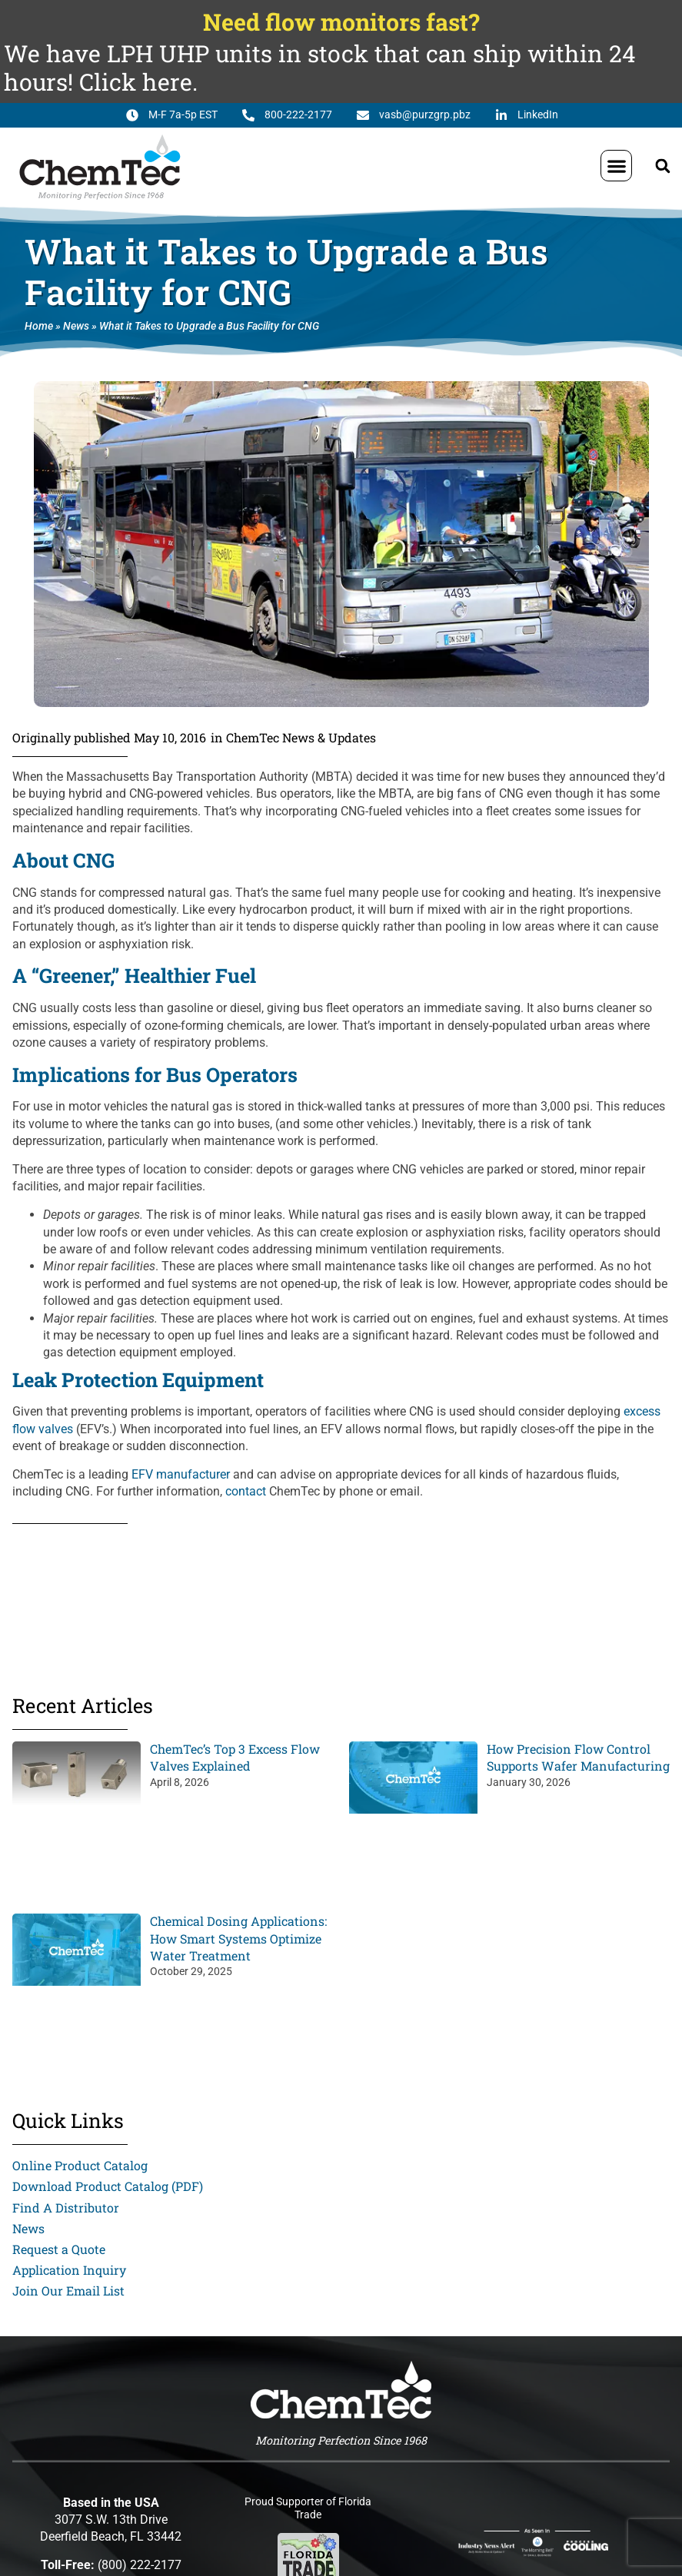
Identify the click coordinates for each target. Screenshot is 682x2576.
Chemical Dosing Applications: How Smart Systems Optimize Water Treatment (238, 1938)
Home (39, 326)
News (76, 326)
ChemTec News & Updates (301, 737)
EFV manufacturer (180, 1474)
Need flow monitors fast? (341, 21)
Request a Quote (58, 2249)
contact (245, 1491)
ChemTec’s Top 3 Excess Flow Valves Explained (235, 1757)
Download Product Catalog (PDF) (107, 2186)
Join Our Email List (68, 2290)
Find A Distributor (65, 2207)
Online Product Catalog (80, 2165)
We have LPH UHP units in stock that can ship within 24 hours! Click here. (320, 67)
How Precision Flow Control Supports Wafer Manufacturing (578, 1757)
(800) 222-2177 (139, 2565)
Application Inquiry (69, 2270)
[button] (616, 165)
